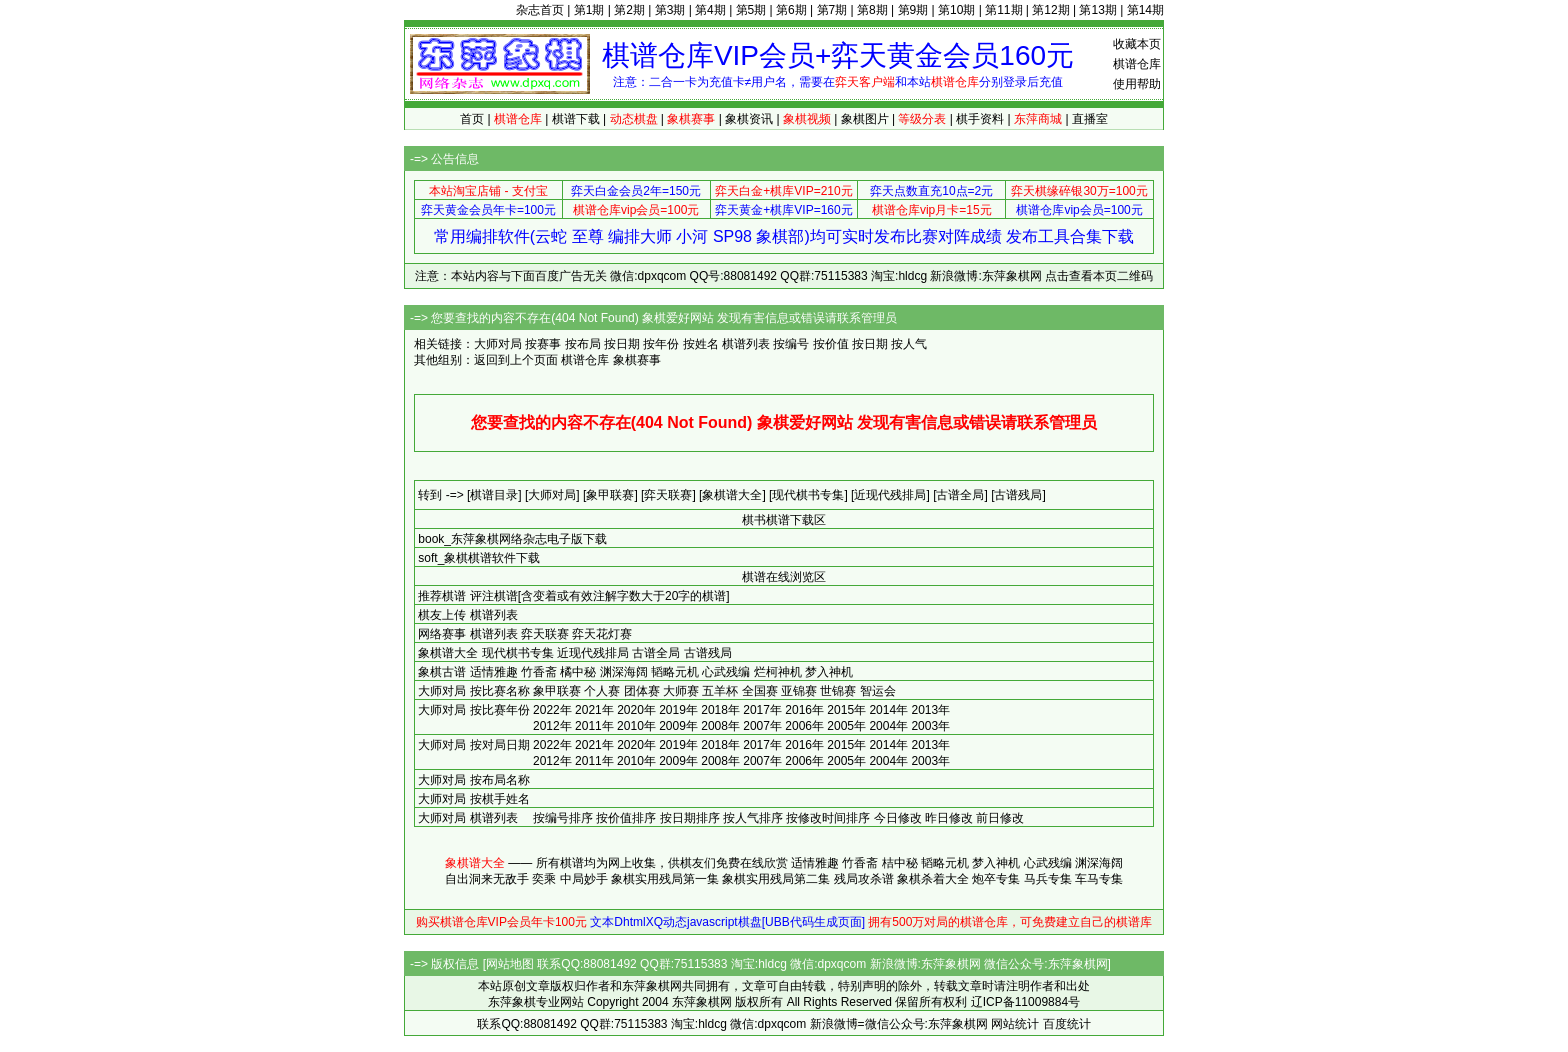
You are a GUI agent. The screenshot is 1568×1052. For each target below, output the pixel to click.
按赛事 (543, 344)
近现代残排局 (593, 653)
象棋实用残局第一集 (665, 879)
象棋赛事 (637, 360)
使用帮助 (1137, 84)
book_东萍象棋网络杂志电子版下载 (512, 539)
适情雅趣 (494, 672)
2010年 (636, 726)
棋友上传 (442, 615)
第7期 (832, 10)
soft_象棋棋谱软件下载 (479, 558)
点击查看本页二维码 (1099, 276)
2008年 (720, 726)
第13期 (1097, 10)
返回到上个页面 (516, 360)
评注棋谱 (494, 596)
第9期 (913, 10)
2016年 (804, 710)
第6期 (791, 10)
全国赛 (760, 691)
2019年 (678, 710)
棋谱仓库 (1137, 64)
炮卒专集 (996, 879)
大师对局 (442, 691)
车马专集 (1099, 879)
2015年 (846, 710)
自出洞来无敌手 (487, 879)
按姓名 (701, 344)
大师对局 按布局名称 (473, 780)
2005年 (846, 726)
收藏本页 (1137, 44)
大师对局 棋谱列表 (467, 818)
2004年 (888, 726)
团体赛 (642, 691)
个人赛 (602, 691)
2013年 (930, 710)
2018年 (720, 710)
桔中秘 (900, 863)
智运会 (878, 691)
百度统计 (1067, 1024)
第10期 (956, 10)
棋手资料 (980, 119)
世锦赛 (838, 691)
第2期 (629, 10)
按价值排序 (626, 818)
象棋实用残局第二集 (776, 879)
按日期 (622, 344)
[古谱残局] (1018, 495)
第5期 (751, 10)
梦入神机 (829, 672)
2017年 (762, 710)
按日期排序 (690, 818)
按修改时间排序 (828, 818)
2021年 (594, 710)
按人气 (909, 344)
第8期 (872, 10)
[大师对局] (552, 495)
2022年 (552, 710)
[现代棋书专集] (808, 495)
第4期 (710, 10)
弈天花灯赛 (602, 634)
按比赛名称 (500, 691)
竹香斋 (539, 672)
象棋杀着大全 (933, 879)
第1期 (589, 10)
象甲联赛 (557, 691)
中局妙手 (584, 879)
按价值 (831, 344)
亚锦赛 (799, 691)
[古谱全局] (960, 495)
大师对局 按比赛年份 (473, 710)
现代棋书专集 (518, 653)
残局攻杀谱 (864, 879)
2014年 (888, 710)
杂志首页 (540, 10)
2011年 (594, 726)
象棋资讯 (749, 119)
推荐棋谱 (442, 596)
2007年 (762, 726)
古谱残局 (708, 653)
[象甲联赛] (610, 495)
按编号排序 (563, 818)
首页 (472, 119)
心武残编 (726, 672)
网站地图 (510, 964)
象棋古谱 (442, 672)
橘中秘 (578, 672)
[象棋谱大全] (732, 495)
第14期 (1145, 10)
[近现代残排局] (890, 495)
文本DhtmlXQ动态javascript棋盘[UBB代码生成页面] (727, 922)
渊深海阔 (624, 672)
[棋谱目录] (494, 495)
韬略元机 (675, 672)
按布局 (583, 344)
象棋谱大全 (448, 653)
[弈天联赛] (668, 495)
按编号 (791, 344)
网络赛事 (442, 634)
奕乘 (544, 879)
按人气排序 (753, 818)
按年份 (661, 344)
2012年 (552, 726)
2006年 (804, 726)
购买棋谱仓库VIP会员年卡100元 (501, 922)
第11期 (1003, 10)
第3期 (670, 10)
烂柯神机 (778, 672)
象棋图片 (865, 119)
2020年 (636, 710)
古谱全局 (656, 653)
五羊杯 (720, 691)
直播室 (1090, 119)
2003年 (930, 726)
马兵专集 (1048, 879)
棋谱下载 (576, 119)
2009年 (678, 726)
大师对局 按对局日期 (473, 745)
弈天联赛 (545, 634)
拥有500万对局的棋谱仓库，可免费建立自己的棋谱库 (1010, 922)
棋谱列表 (746, 344)
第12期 (1050, 10)
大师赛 (681, 691)
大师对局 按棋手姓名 (473, 799)
